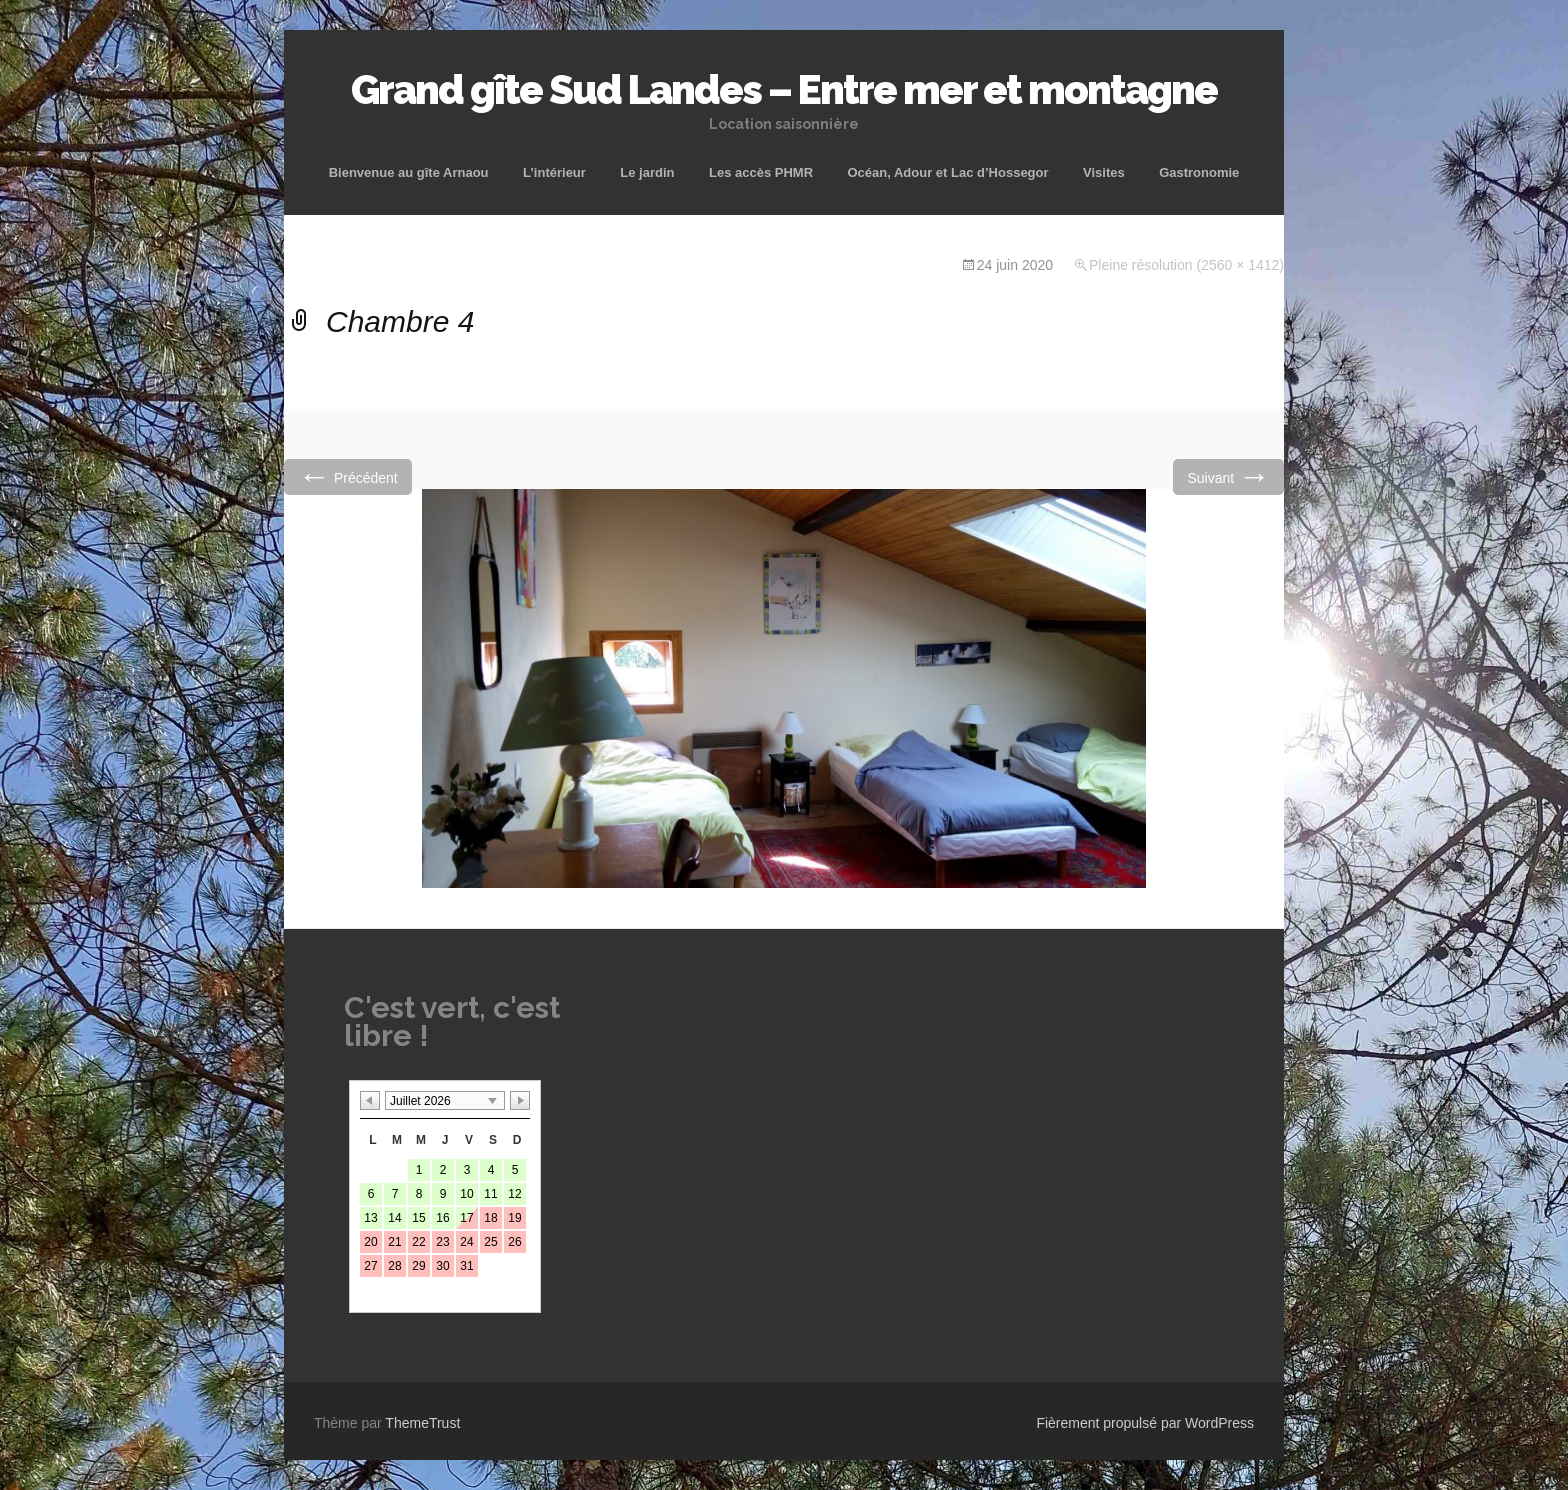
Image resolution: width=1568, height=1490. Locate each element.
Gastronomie (1199, 172)
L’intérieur (554, 172)
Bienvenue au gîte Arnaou (409, 172)
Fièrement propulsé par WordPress (1145, 1423)
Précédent (348, 476)
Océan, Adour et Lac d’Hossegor (947, 172)
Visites (1104, 172)
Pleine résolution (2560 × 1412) (1186, 265)
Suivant (1228, 476)
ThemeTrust (422, 1423)
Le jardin (647, 172)
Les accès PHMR (761, 172)
